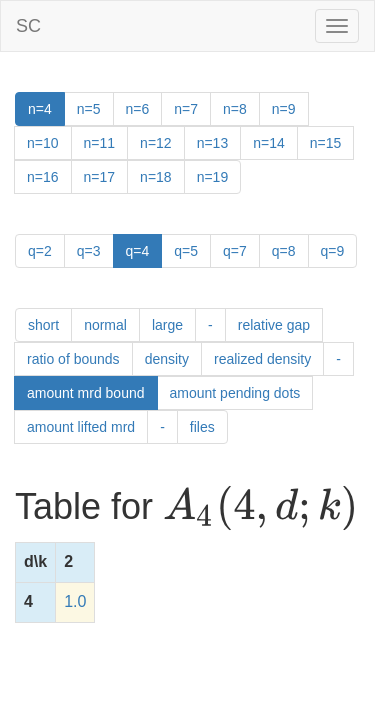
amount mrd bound (86, 393)
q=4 (138, 251)
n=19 (213, 177)
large (167, 325)
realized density (262, 359)
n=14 (269, 143)
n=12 (156, 143)
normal (105, 325)
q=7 (235, 251)
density (167, 359)
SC (28, 26)
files (202, 427)
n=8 (235, 109)
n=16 (43, 177)
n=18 (156, 177)
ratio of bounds (73, 359)
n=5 (89, 109)
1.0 (75, 601)
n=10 (43, 143)
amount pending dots (235, 393)
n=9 (284, 109)
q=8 (284, 251)
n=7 (186, 109)
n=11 (100, 143)
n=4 (40, 109)
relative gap (274, 325)
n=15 (326, 143)
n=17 (100, 177)
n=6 (138, 109)
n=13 (213, 143)
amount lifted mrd (81, 427)
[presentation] (260, 508)
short (43, 325)
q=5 (186, 251)
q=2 (40, 251)
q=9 (333, 251)
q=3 (89, 251)
